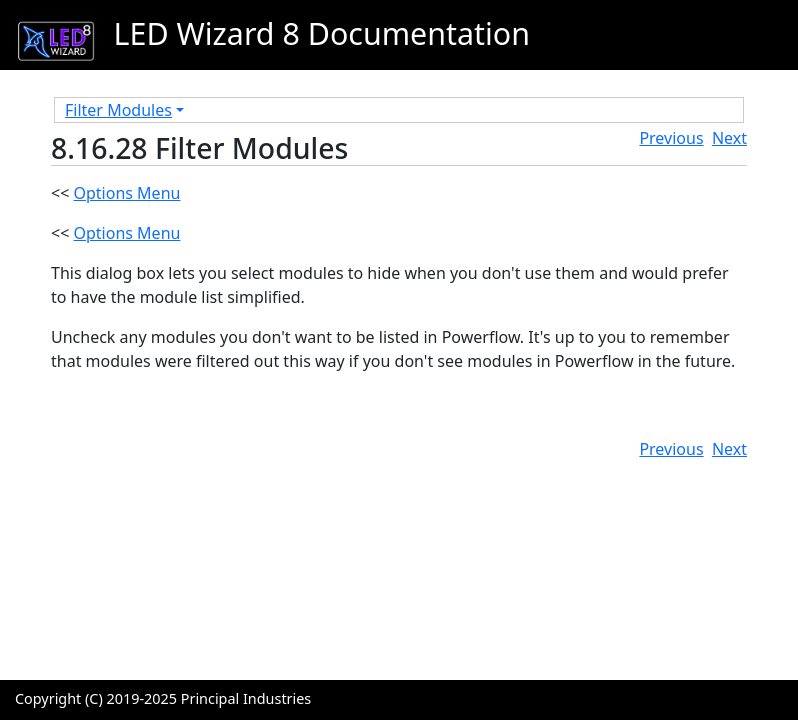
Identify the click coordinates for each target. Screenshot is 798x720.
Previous (671, 138)
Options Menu (126, 193)
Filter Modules (118, 110)
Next (729, 138)
